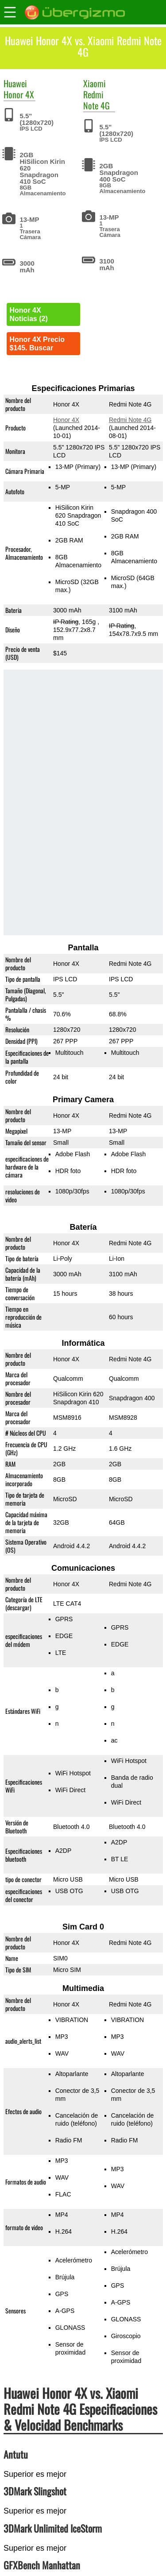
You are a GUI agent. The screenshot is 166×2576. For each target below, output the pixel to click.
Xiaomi (94, 83)
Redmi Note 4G (96, 100)
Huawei (15, 83)
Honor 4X (19, 94)
